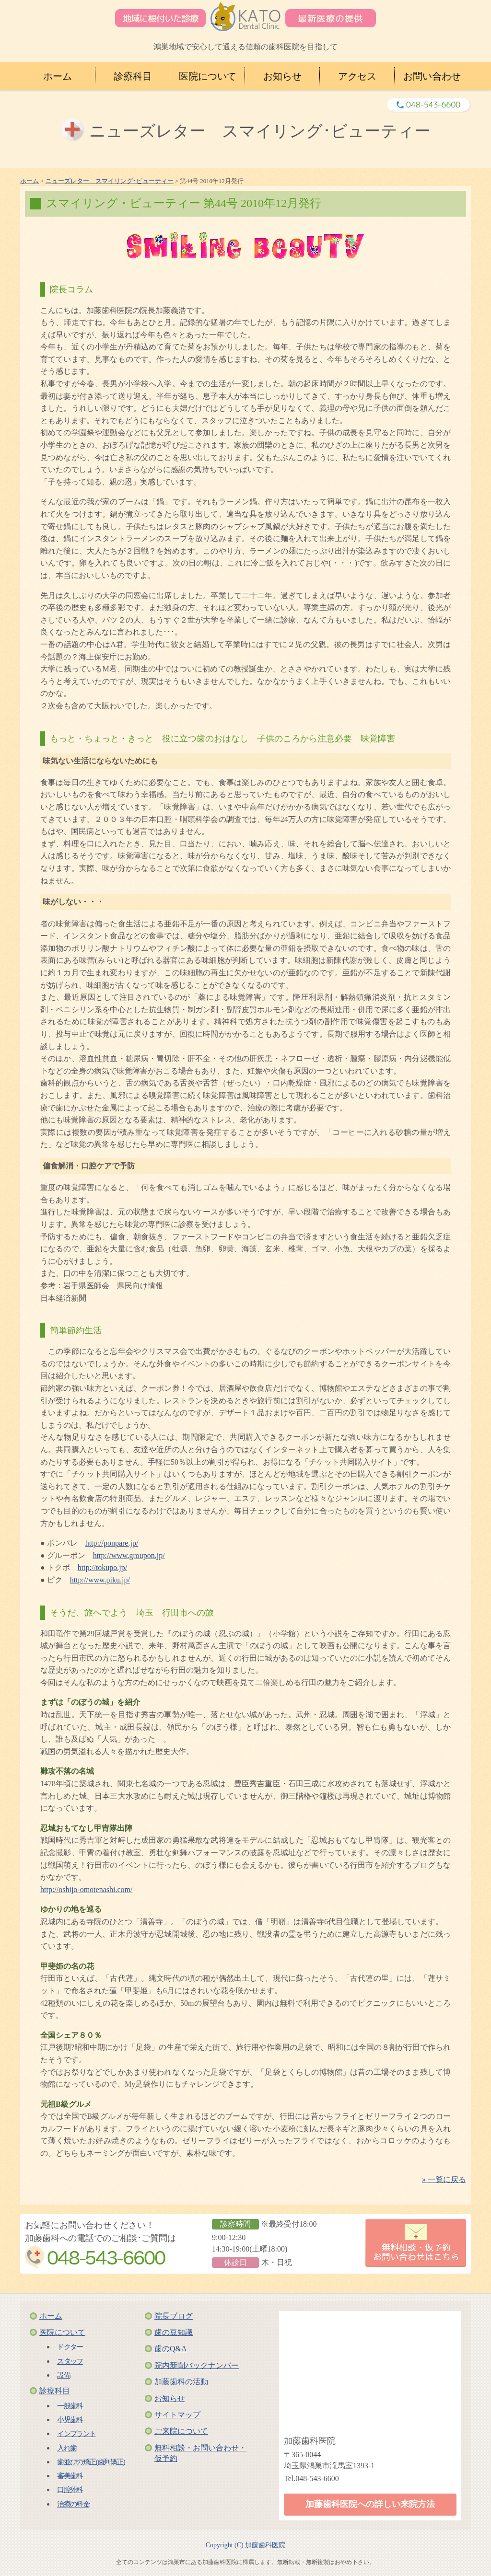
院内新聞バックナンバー (196, 2365)
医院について (207, 76)
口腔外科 (70, 2489)
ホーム (57, 76)
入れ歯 (66, 2448)
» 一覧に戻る (444, 2179)
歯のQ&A (170, 2349)
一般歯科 (70, 2406)
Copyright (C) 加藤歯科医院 (245, 2545)
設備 (63, 2375)
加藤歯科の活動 (181, 2382)
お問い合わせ (432, 76)
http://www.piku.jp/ (100, 1580)
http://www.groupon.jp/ (129, 1555)
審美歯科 (70, 2476)
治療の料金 (73, 2504)
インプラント (76, 2433)
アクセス (357, 76)
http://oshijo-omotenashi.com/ (86, 1889)
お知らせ (282, 76)
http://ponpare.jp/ (112, 1543)
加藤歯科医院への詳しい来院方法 (370, 2504)
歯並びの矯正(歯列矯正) (91, 2462)
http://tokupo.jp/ (103, 1567)
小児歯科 (70, 2419)
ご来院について (181, 2431)
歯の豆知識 (173, 2332)
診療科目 (133, 76)
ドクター (70, 2347)
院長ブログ (173, 2316)
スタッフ (70, 2361)
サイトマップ (177, 2415)
